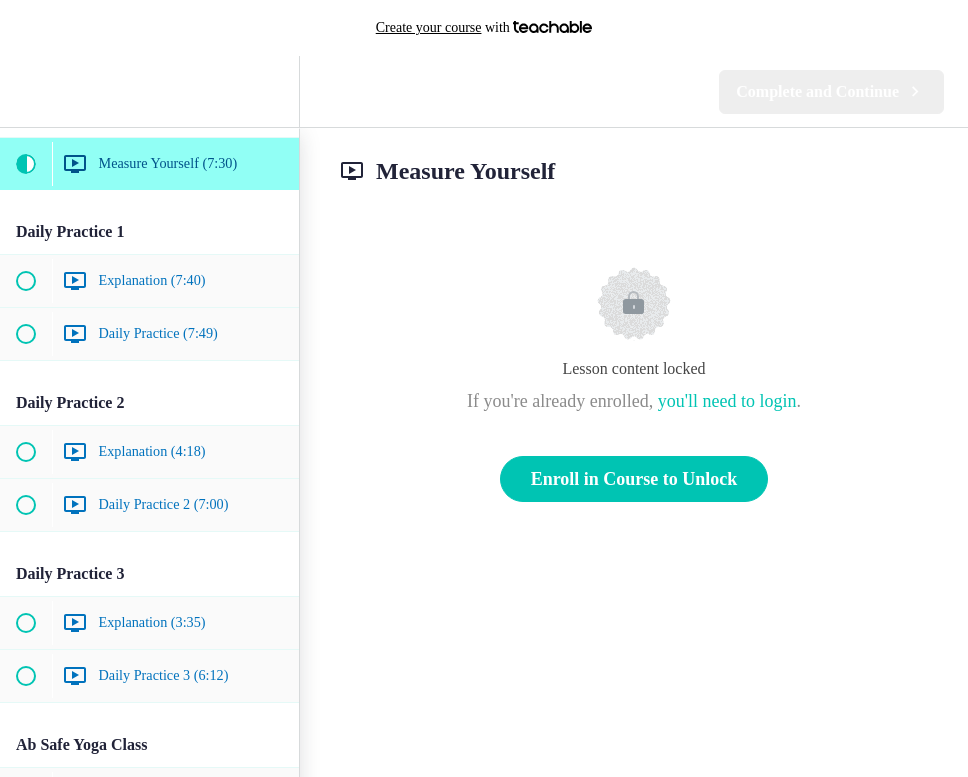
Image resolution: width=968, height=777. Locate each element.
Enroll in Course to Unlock (634, 479)
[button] (25, 91)
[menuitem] (274, 91)
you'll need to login (727, 401)
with (484, 28)
